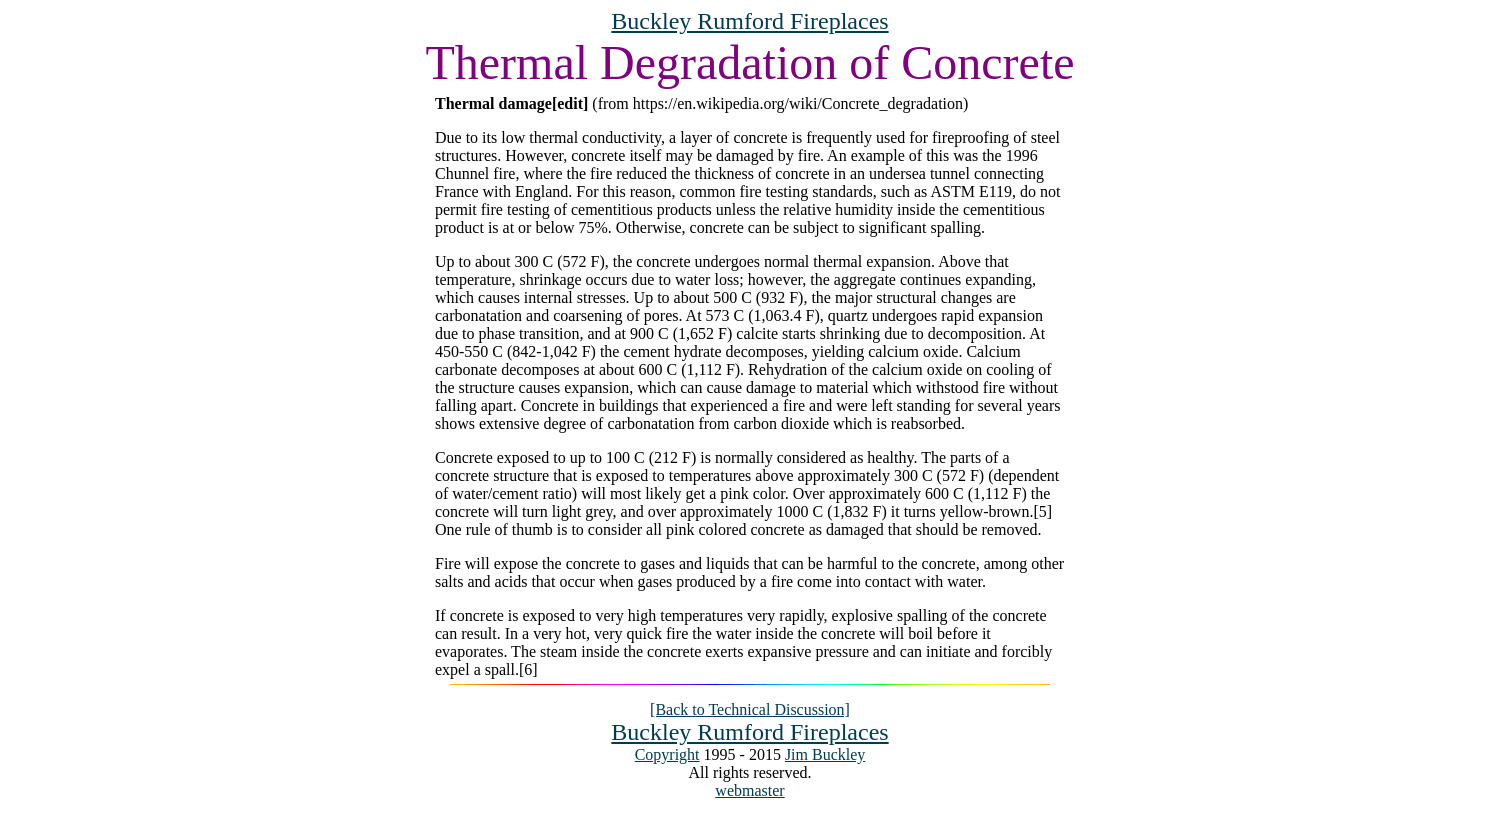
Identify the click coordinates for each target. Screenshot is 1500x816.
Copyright (667, 754)
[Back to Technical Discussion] (750, 709)
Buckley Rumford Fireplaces (749, 21)
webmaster (749, 790)
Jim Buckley (825, 754)
